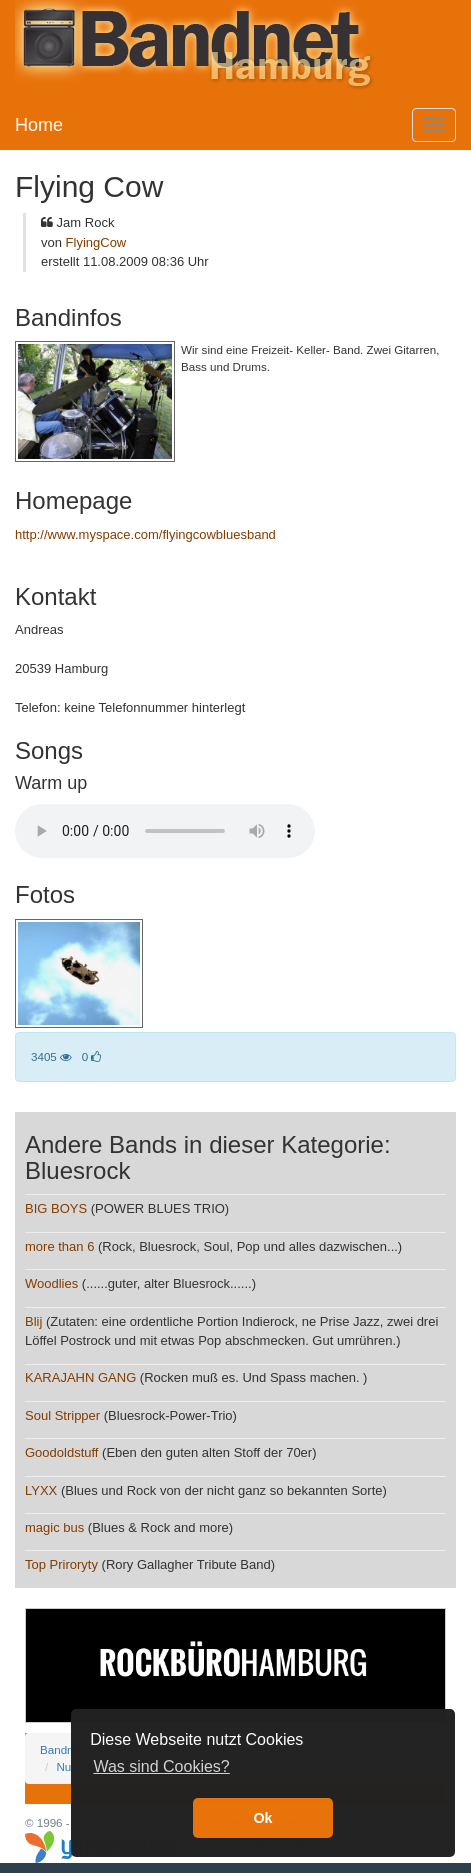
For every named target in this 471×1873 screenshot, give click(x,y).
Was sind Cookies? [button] (161, 1766)
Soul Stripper (62, 1415)
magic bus (54, 1527)
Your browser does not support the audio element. (165, 831)
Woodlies (51, 1283)
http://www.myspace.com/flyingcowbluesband (145, 534)
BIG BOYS (56, 1208)
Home (39, 125)
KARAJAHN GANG (80, 1377)
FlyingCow (96, 242)
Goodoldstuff (61, 1452)
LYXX (41, 1490)
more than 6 (59, 1246)
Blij (33, 1321)
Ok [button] (262, 1818)
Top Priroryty (61, 1564)
